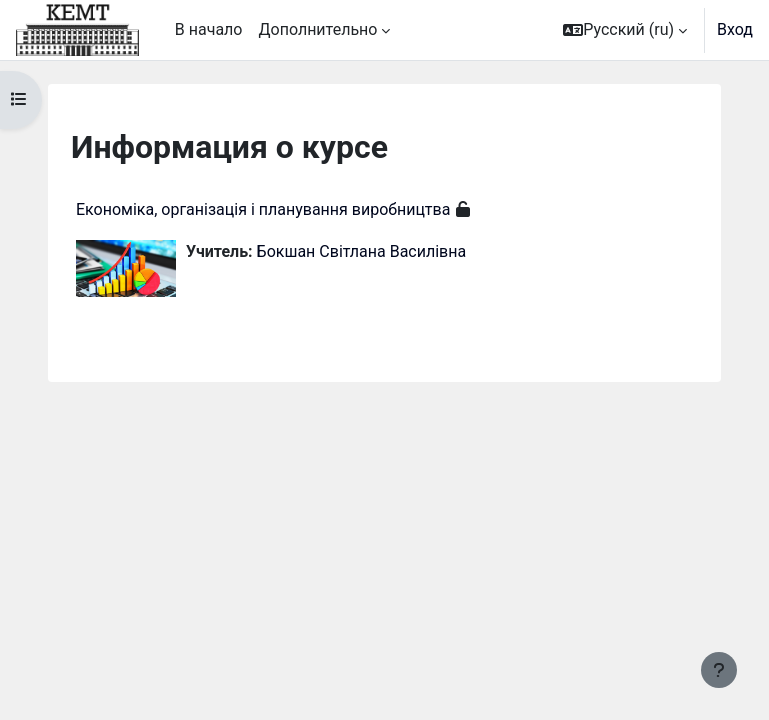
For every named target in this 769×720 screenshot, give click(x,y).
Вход (735, 29)
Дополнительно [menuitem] (317, 29)
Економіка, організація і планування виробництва (263, 209)
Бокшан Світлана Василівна (362, 251)
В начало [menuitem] (209, 29)
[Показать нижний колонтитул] (719, 670)
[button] (625, 30)
